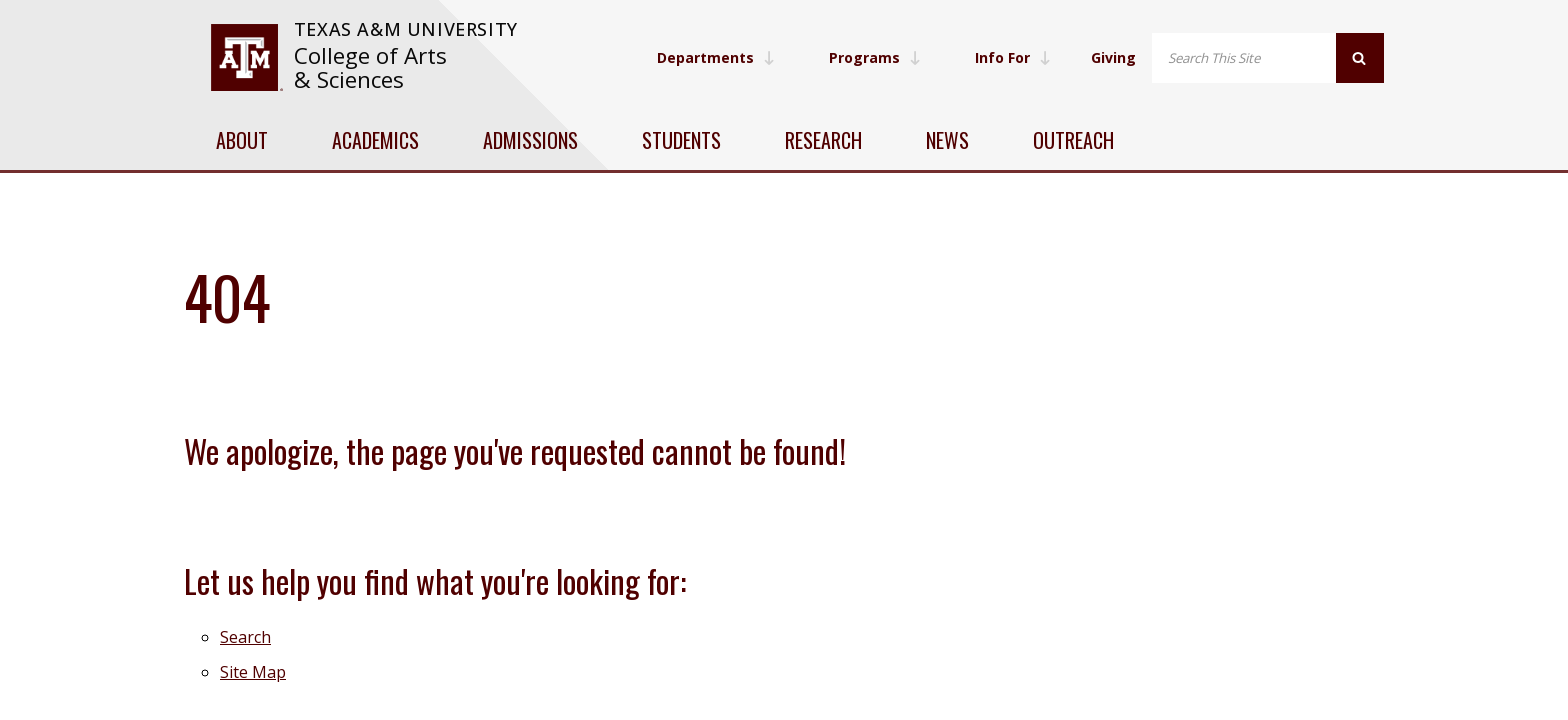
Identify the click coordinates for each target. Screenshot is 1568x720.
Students (681, 140)
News (947, 140)
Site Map (253, 672)
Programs (875, 57)
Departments (716, 57)
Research (823, 140)
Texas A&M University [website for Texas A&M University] (406, 29)
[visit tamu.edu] (246, 57)
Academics (375, 140)
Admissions (530, 140)
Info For (1013, 57)
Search (245, 637)
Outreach (1073, 140)
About (242, 140)
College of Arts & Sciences (370, 67)
